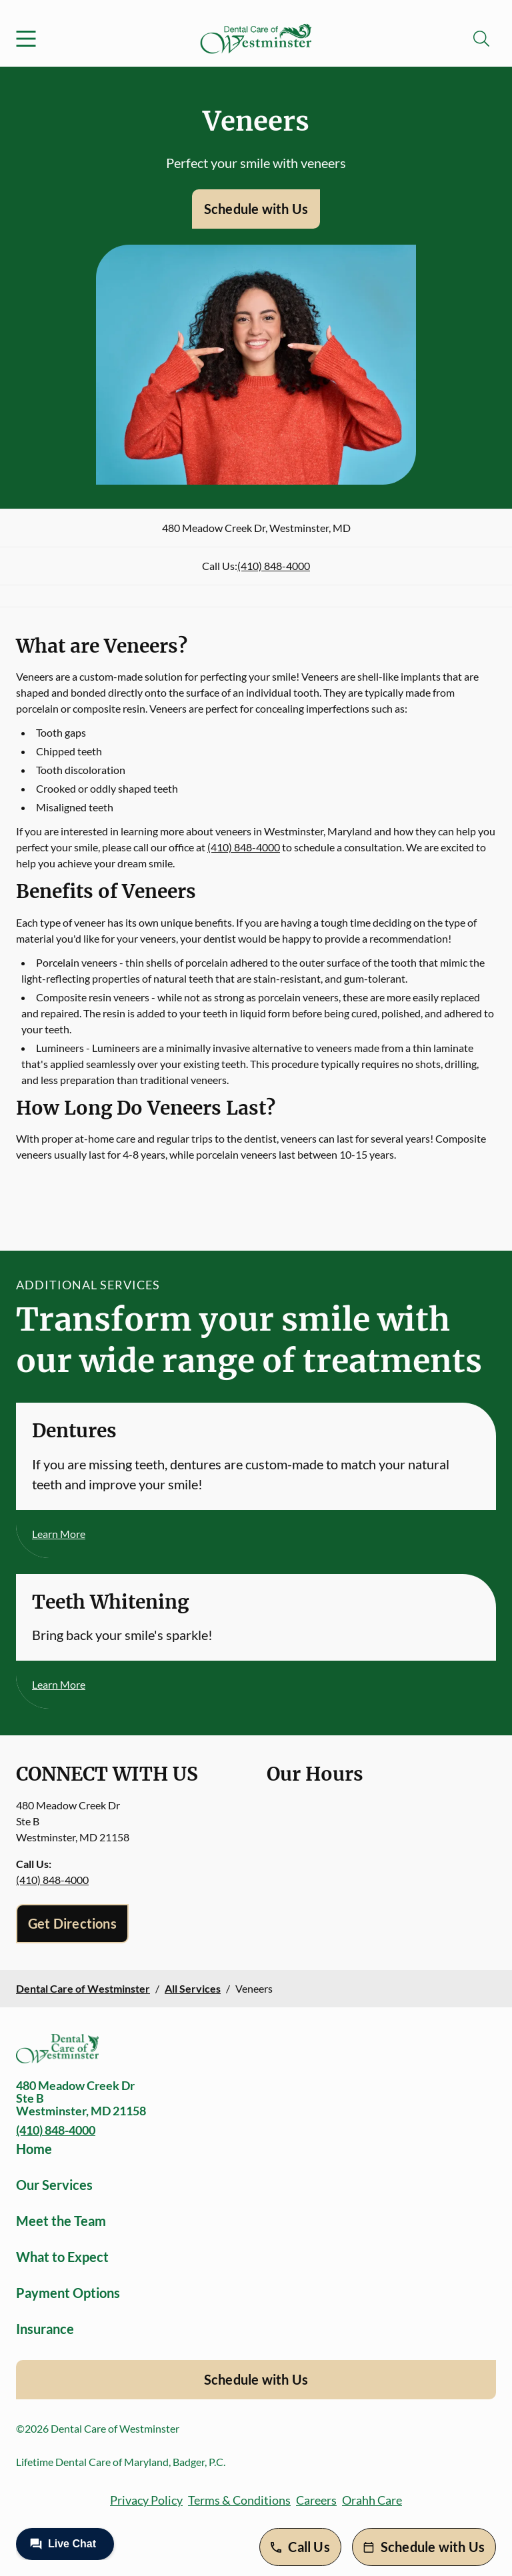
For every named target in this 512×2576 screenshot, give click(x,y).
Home (34, 2149)
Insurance (45, 2329)
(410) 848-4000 (273, 565)
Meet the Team (61, 2221)
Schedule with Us (256, 209)
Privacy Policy (146, 2500)
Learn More (58, 1533)
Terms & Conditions (239, 2500)
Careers (316, 2500)
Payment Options (68, 2293)
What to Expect (62, 2257)
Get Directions (72, 1923)
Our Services (54, 2185)
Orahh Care (372, 2500)
